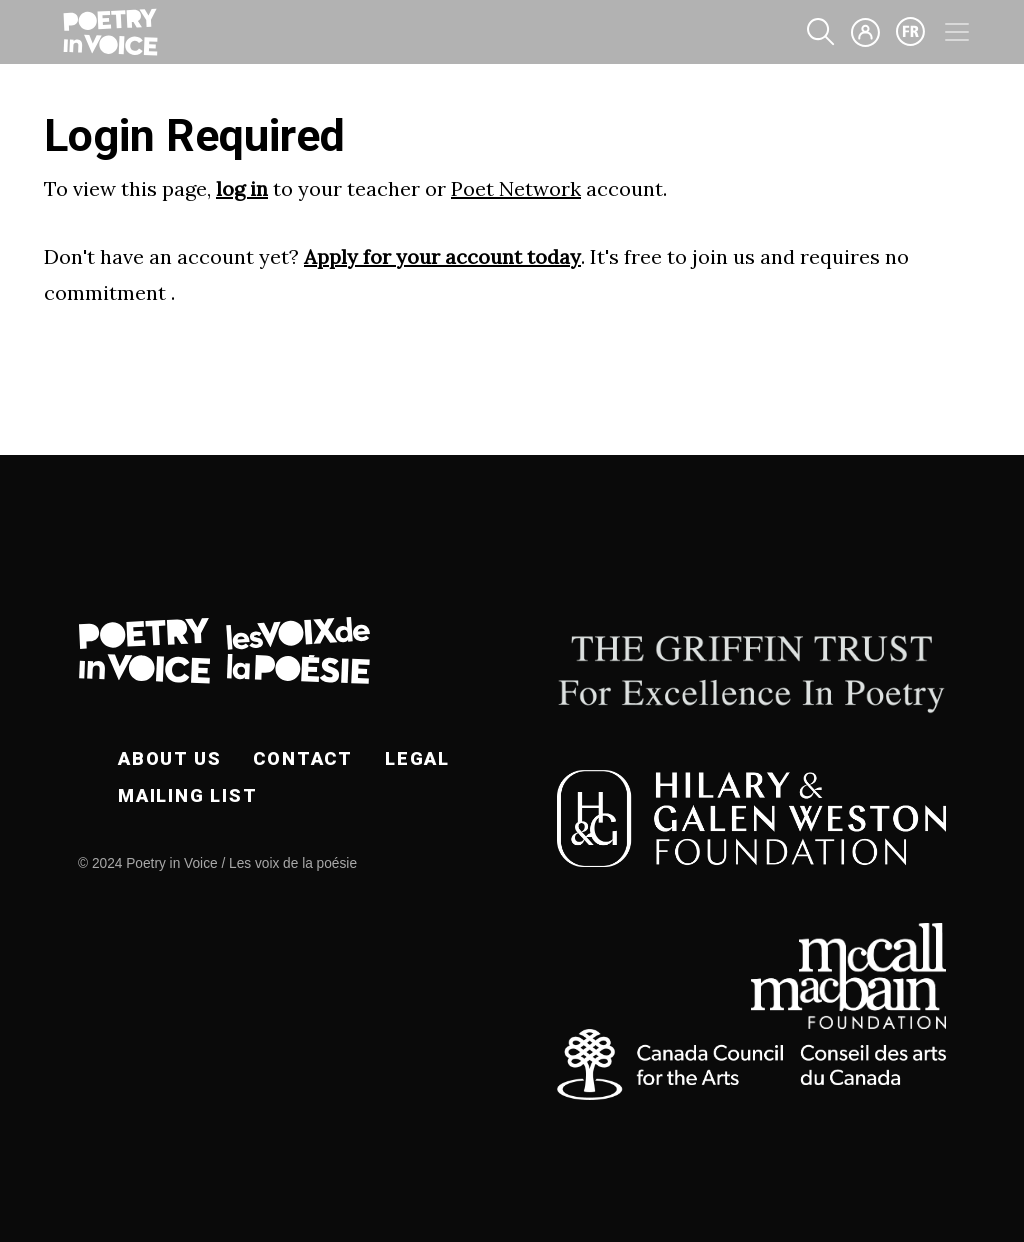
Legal (417, 758)
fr (911, 32)
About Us (169, 758)
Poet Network (516, 188)
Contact (303, 758)
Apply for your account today (442, 256)
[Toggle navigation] (957, 32)
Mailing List (188, 795)
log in (242, 188)
